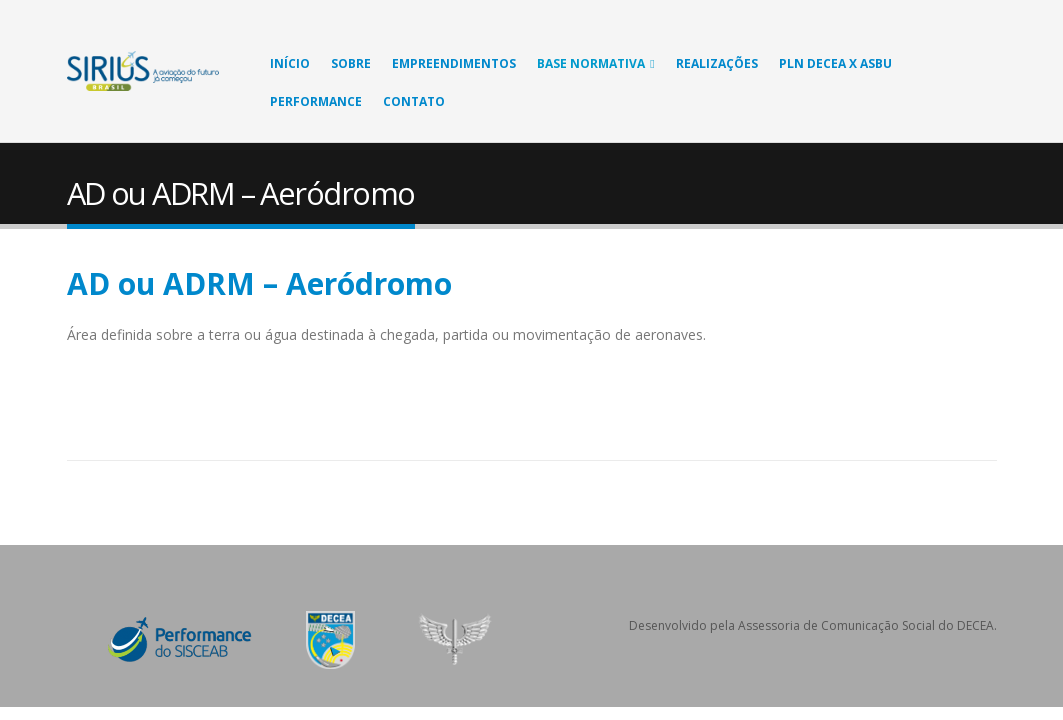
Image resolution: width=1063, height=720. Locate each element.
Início (290, 63)
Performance (316, 101)
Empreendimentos (454, 63)
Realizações (717, 63)
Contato (414, 101)
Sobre (351, 63)
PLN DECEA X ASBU (835, 63)
